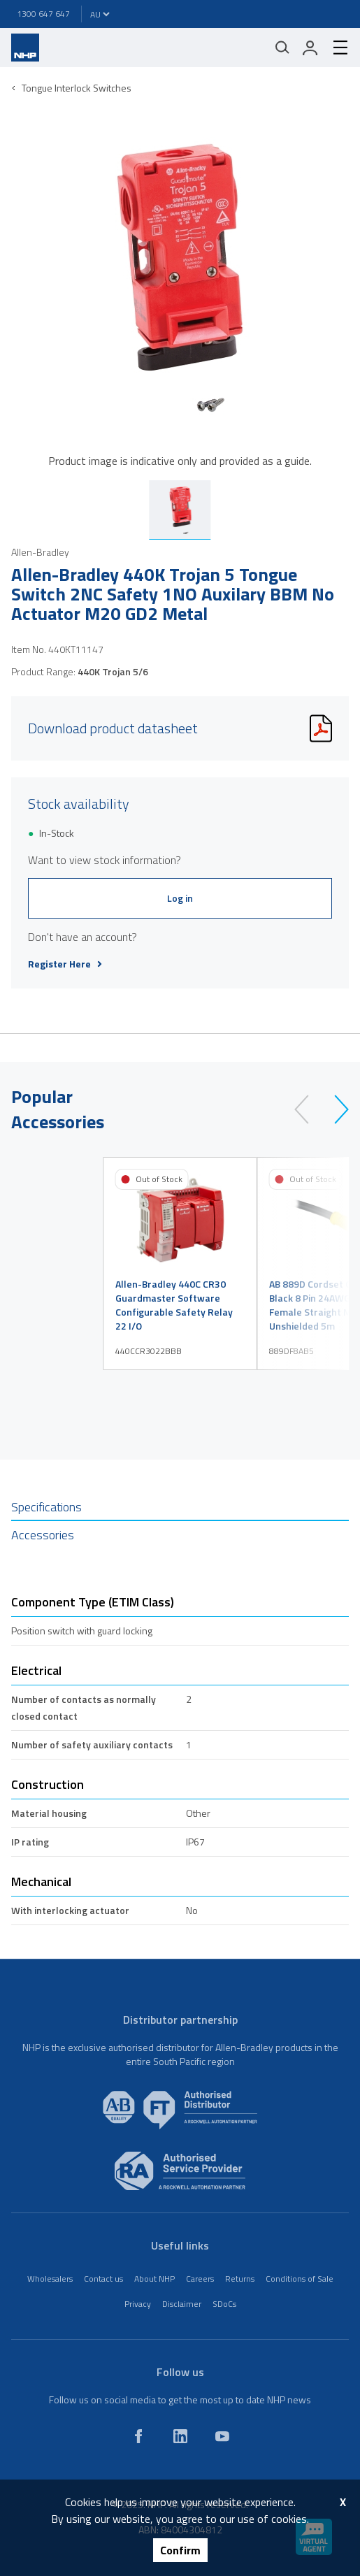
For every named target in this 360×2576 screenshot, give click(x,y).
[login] (310, 47)
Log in (180, 898)
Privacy (137, 2303)
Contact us (103, 2278)
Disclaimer (181, 2303)
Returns (239, 2278)
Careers (200, 2278)
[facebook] (138, 2436)
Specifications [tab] (46, 1506)
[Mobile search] (282, 47)
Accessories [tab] (42, 1534)
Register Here (65, 964)
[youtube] (222, 2436)
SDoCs (224, 2303)
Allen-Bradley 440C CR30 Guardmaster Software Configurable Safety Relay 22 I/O (174, 1305)
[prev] (308, 1109)
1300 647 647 (43, 13)
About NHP (154, 2278)
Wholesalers (50, 2278)
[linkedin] (180, 2436)
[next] (335, 1109)
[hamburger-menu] (335, 47)
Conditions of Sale (299, 2278)
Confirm (180, 2550)
